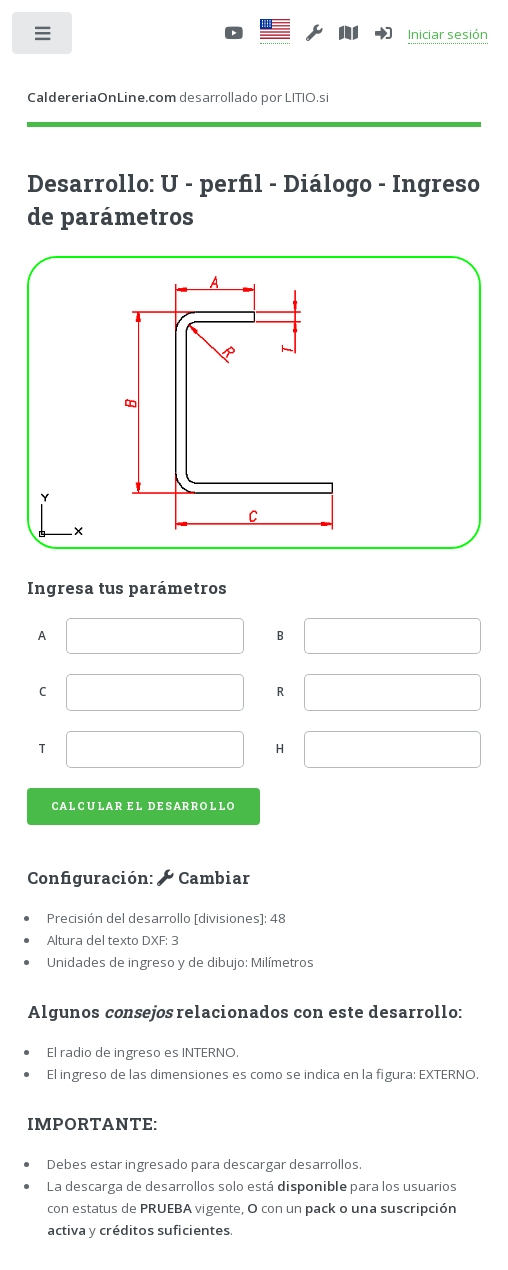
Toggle (43, 37)
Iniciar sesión (448, 34)
